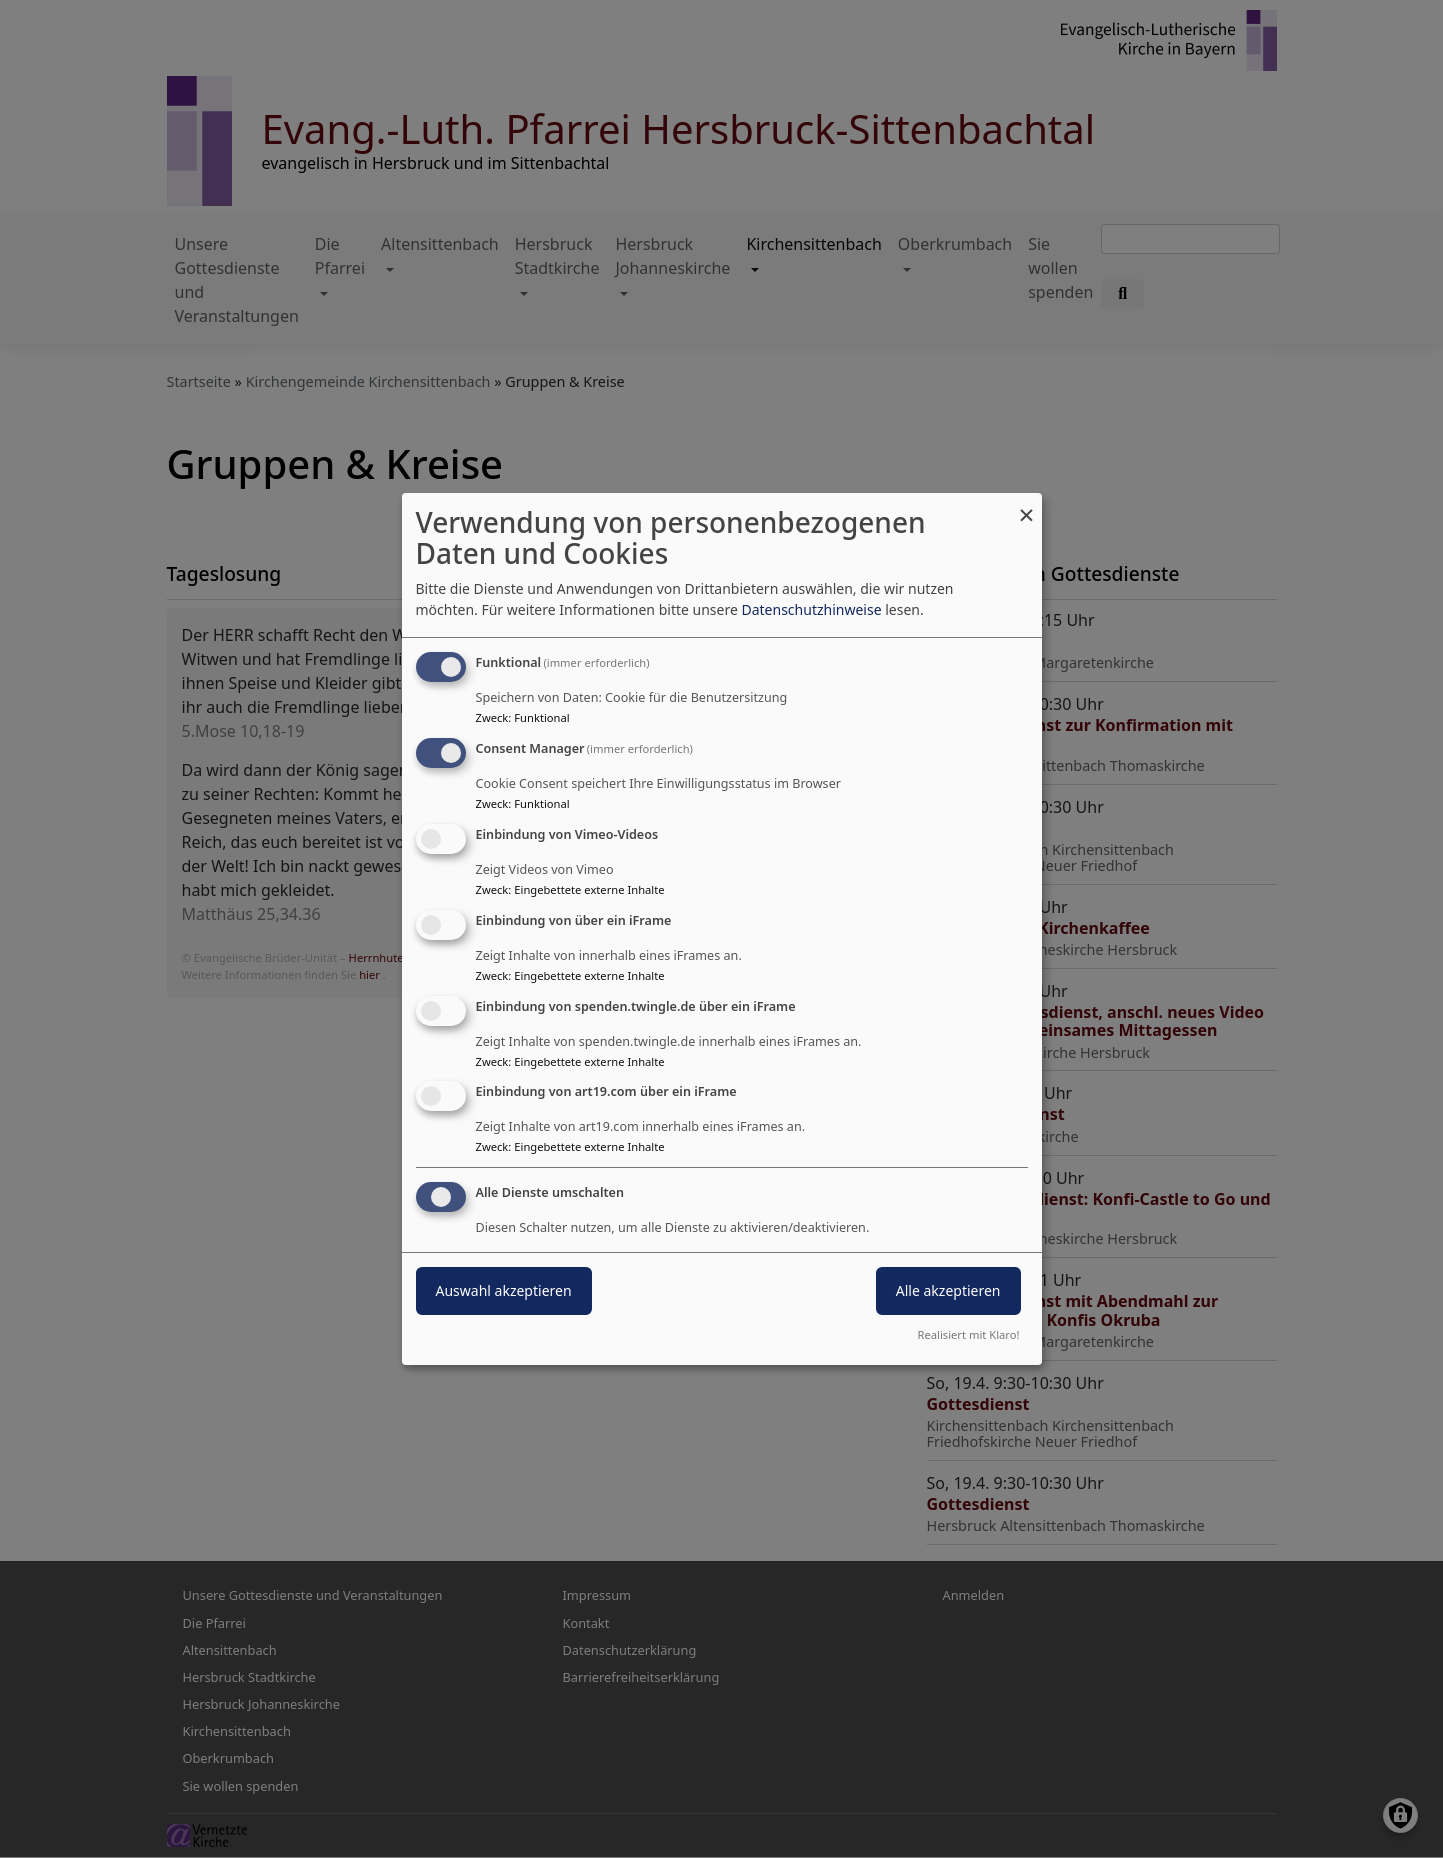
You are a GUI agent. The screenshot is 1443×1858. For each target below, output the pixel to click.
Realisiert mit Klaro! (969, 1334)
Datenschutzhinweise (811, 609)
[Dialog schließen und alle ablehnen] (1027, 505)
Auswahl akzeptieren (504, 1290)
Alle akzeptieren (948, 1290)
